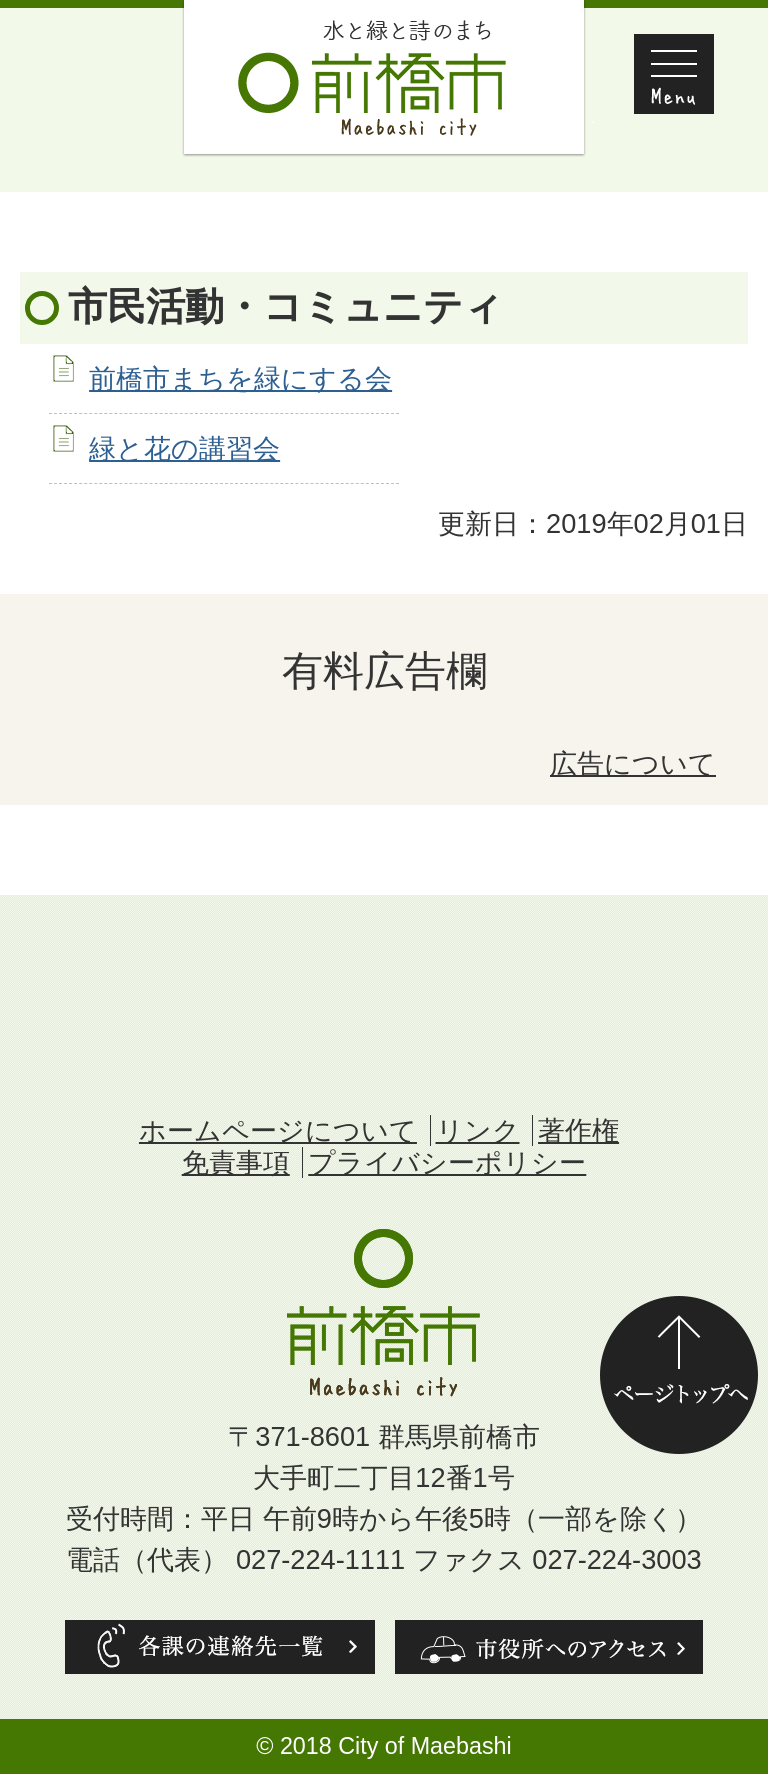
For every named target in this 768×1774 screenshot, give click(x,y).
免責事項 (236, 1162)
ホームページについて (278, 1130)
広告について (633, 763)
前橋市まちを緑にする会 (240, 378)
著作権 (578, 1130)
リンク (478, 1130)
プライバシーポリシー (447, 1162)
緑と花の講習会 (184, 448)
